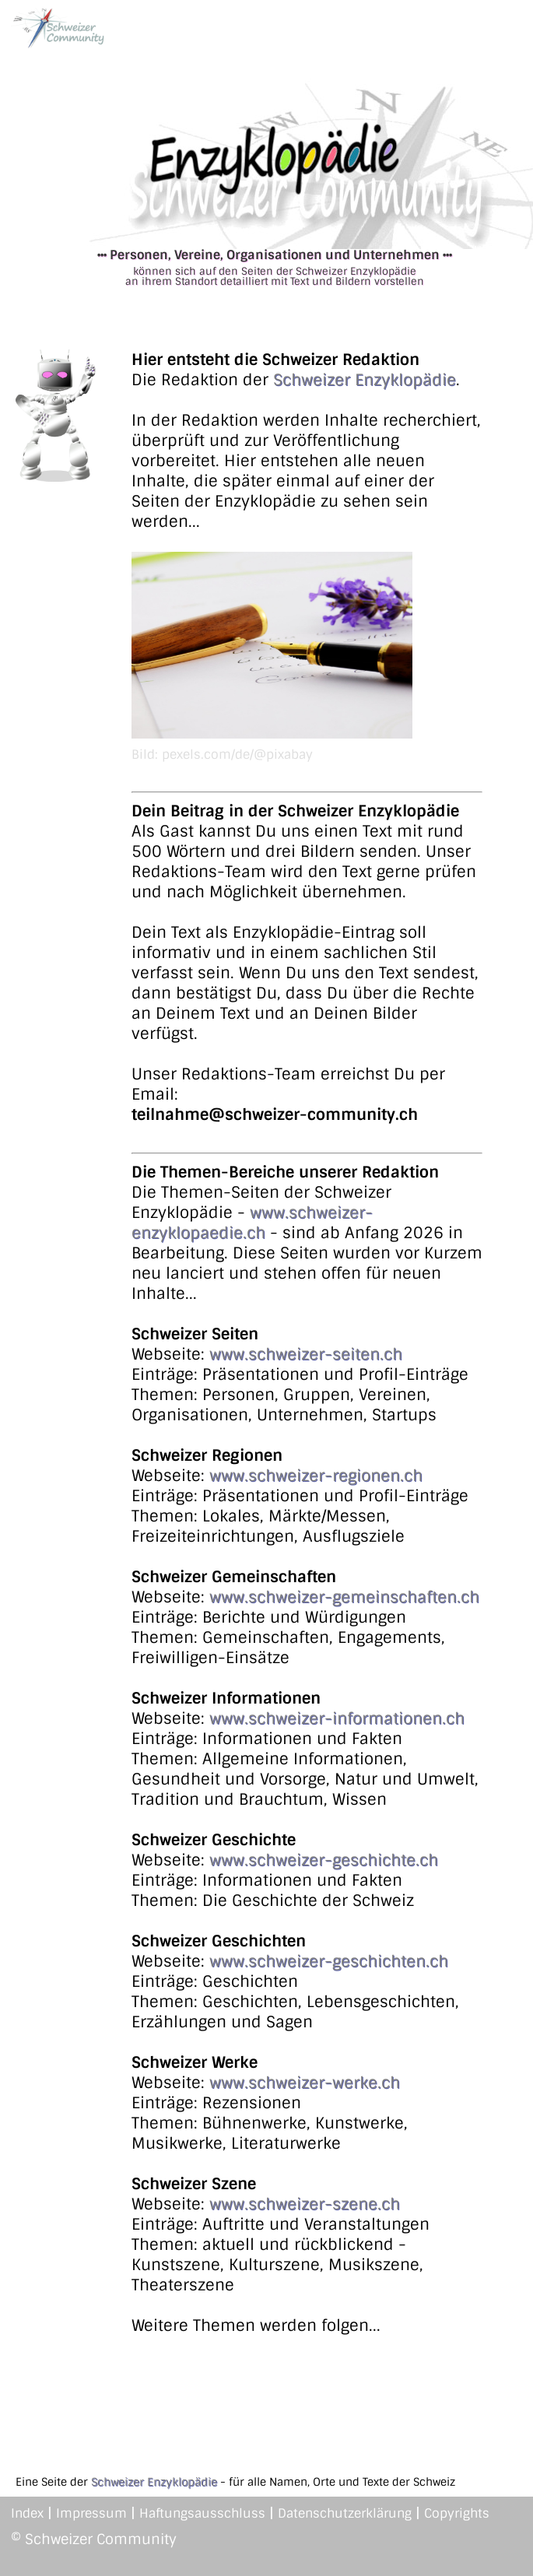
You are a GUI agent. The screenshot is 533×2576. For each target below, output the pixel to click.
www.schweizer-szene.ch (304, 2204)
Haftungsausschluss (202, 2513)
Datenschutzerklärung (345, 2513)
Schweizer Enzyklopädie (364, 380)
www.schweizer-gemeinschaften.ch (344, 1597)
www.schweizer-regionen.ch (316, 1475)
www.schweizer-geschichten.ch (328, 1961)
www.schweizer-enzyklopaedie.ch (252, 1222)
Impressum (91, 2513)
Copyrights (456, 2513)
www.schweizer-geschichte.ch (323, 1860)
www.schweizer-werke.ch (304, 2082)
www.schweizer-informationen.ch (337, 1718)
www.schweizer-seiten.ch (305, 1354)
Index (27, 2513)
